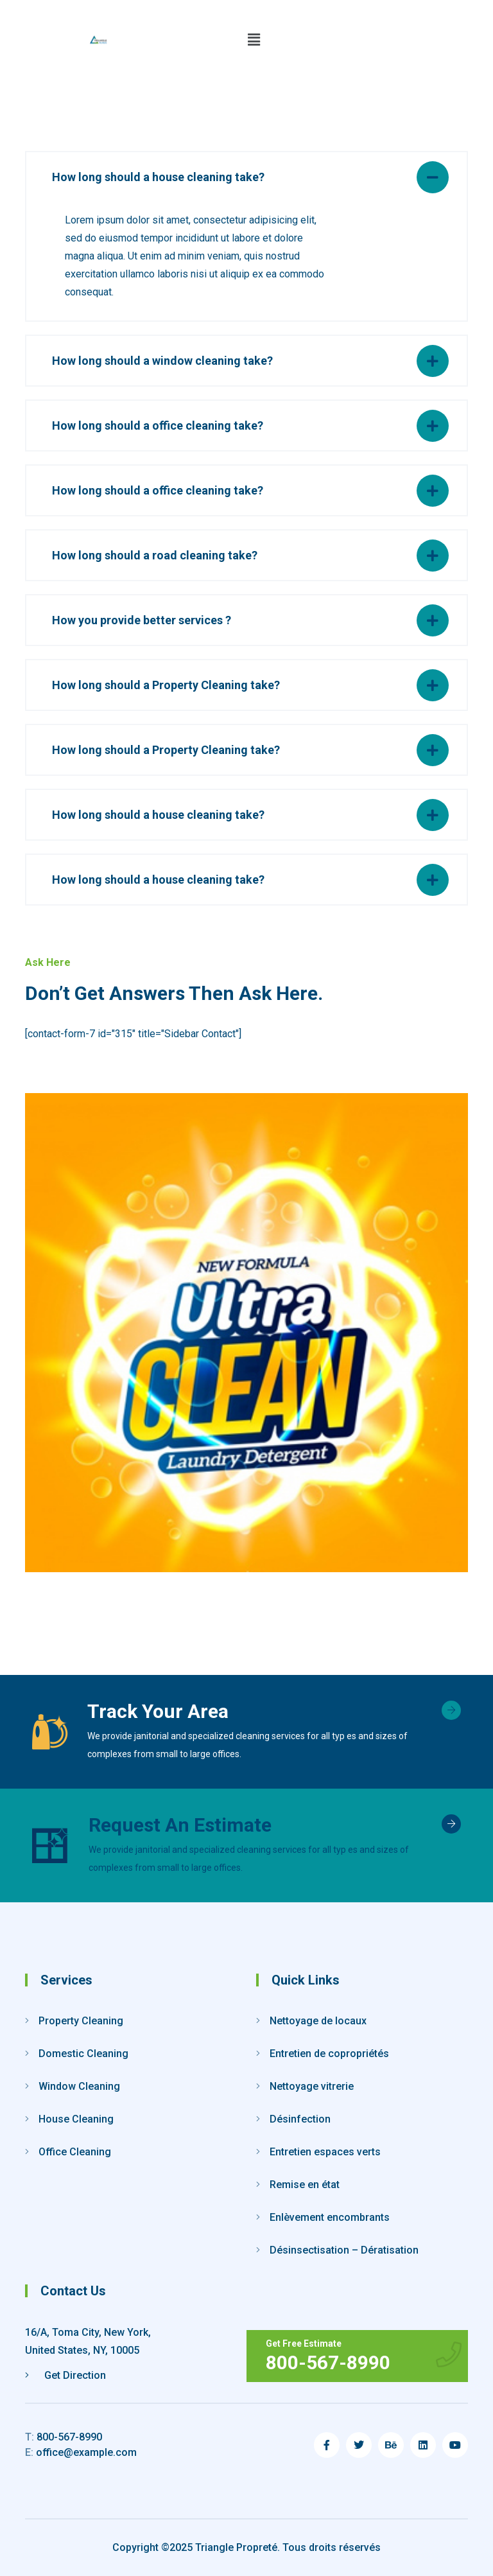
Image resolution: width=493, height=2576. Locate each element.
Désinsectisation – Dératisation (344, 2250)
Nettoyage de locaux (318, 2021)
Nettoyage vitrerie (312, 2086)
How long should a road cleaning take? (154, 555)
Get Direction (65, 2375)
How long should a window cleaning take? (162, 360)
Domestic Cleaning (83, 2053)
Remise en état (305, 2184)
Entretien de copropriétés (329, 2053)
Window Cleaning (79, 2086)
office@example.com (81, 2452)
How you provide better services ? (141, 620)
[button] (253, 40)
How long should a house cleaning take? (158, 177)
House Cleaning (76, 2119)
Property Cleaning (81, 2021)
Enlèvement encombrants (330, 2217)
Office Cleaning (75, 2152)
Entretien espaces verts (325, 2152)
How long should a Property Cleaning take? (166, 685)
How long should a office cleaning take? (157, 425)
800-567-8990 (63, 2437)
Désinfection (300, 2119)
